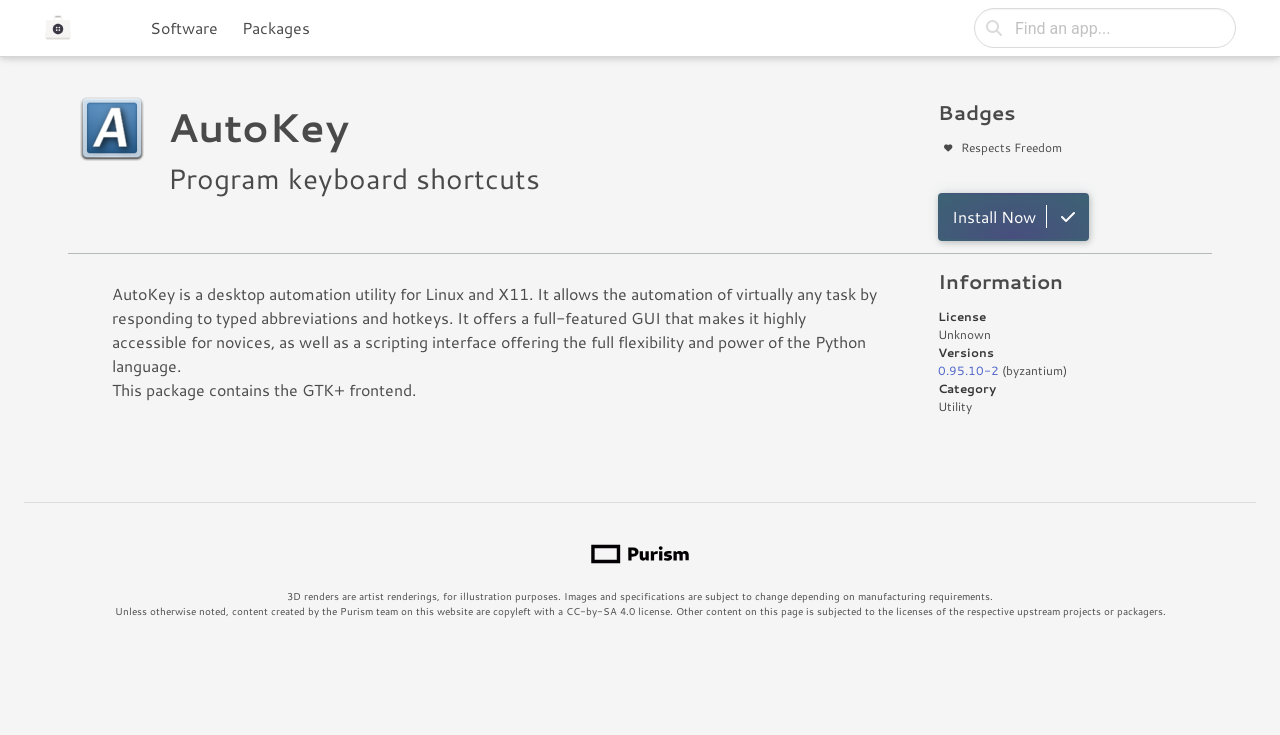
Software (184, 27)
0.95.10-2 (968, 370)
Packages (276, 27)
